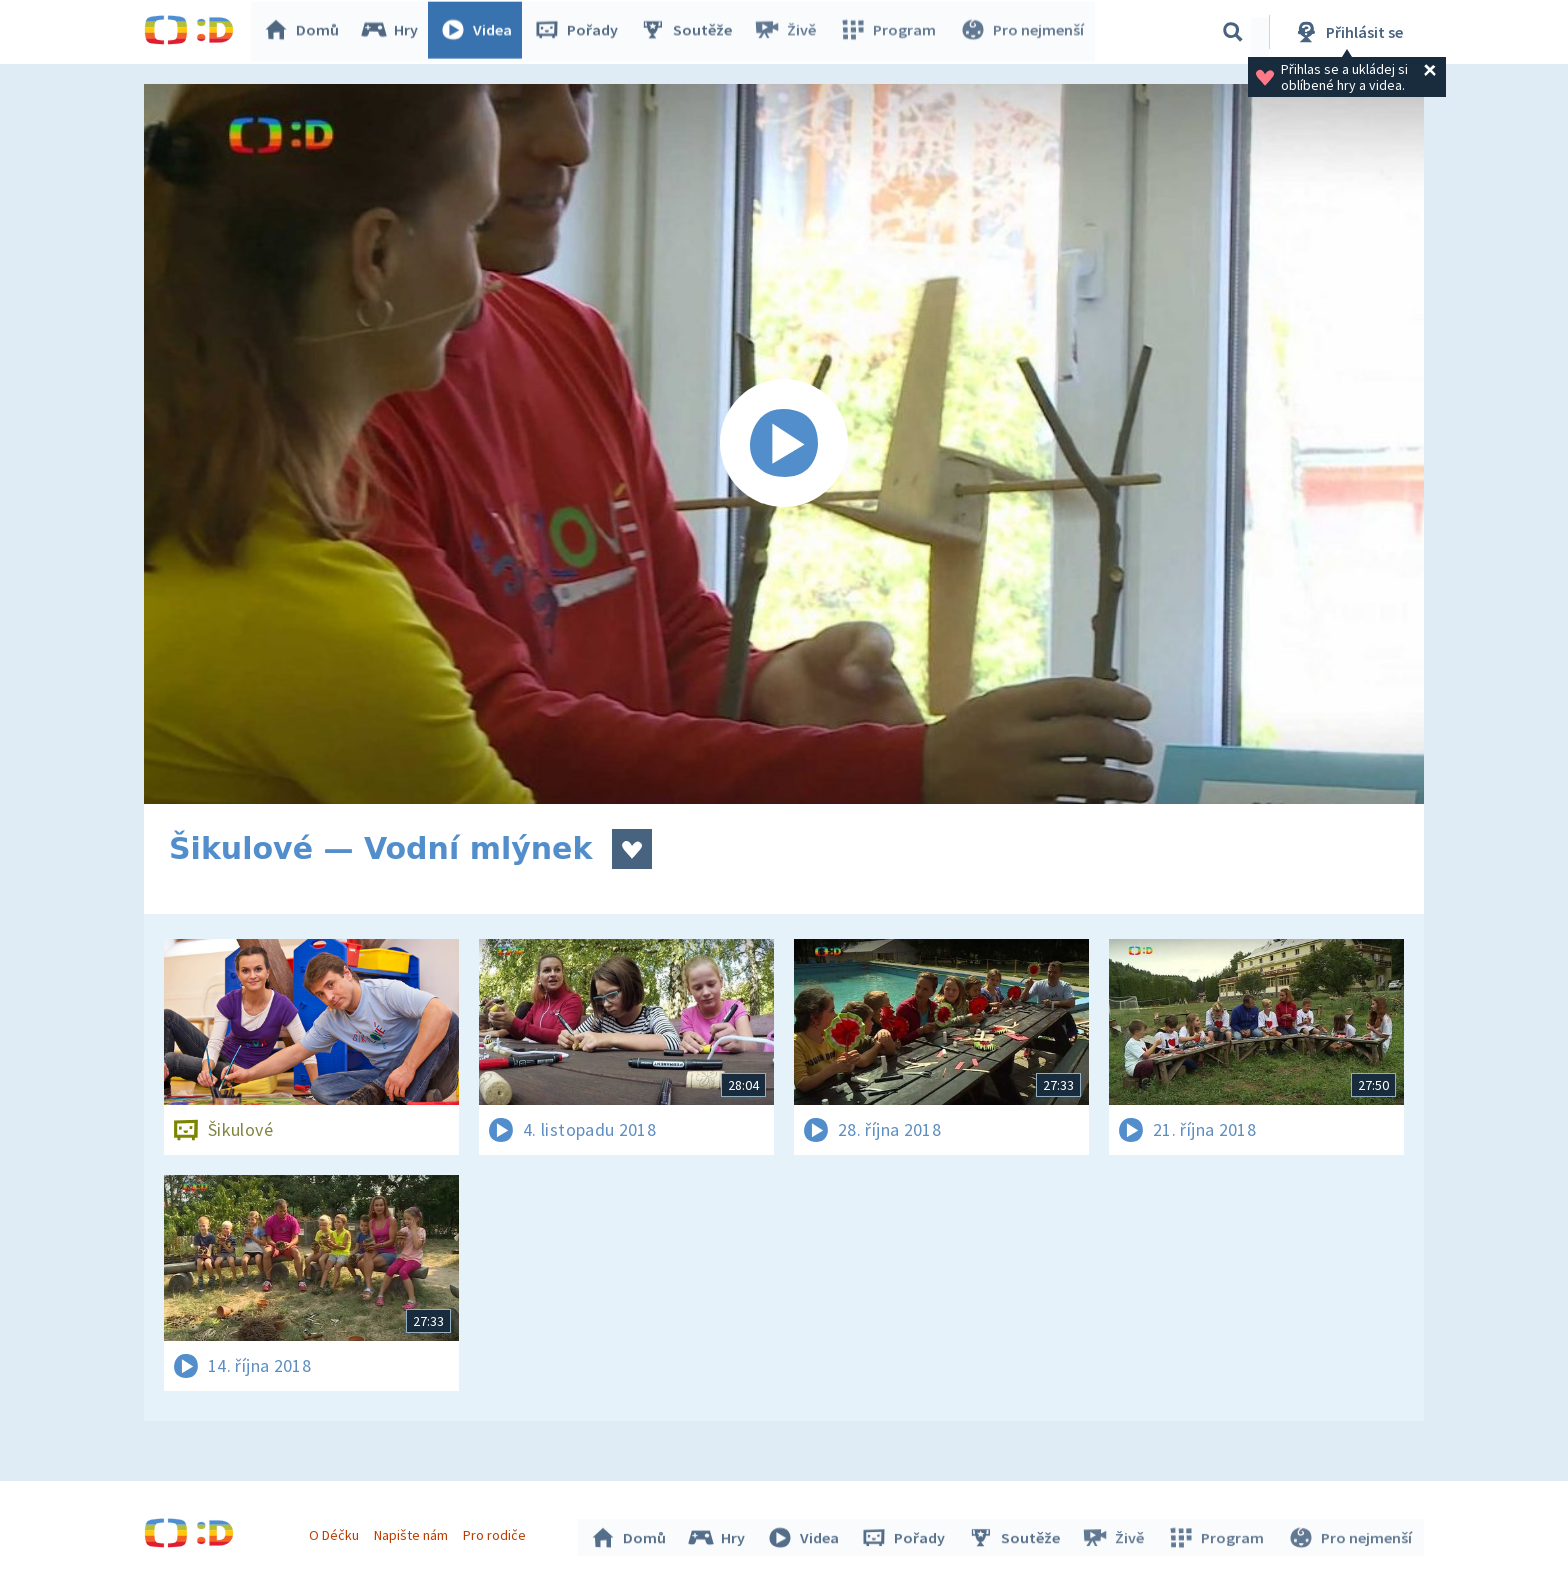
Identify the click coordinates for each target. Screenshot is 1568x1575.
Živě (789, 32)
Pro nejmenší (1022, 32)
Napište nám (413, 1533)
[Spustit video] (784, 444)
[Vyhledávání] (1233, 32)
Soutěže (690, 32)
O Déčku (336, 1533)
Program (890, 32)
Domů (305, 32)
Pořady (580, 32)
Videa (480, 32)
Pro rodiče (497, 1533)
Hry (393, 32)
